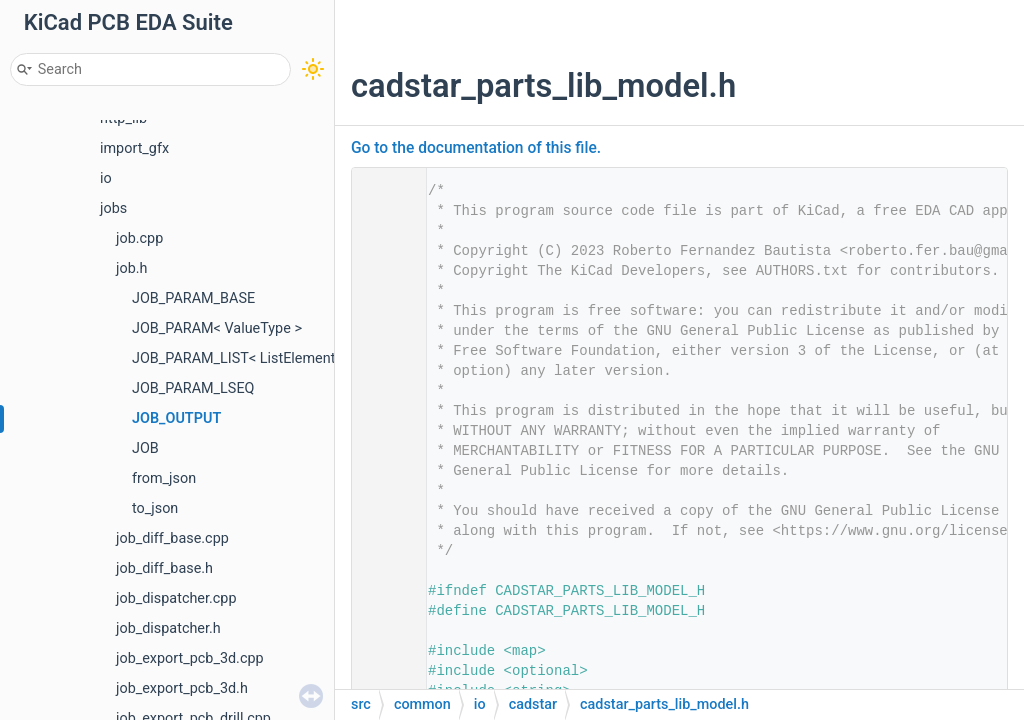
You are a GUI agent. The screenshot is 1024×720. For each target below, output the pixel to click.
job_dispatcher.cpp (176, 598)
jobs (113, 208)
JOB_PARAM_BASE (193, 298)
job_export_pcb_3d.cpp (190, 658)
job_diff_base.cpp (172, 538)
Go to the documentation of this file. (476, 148)
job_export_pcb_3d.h (182, 688)
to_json (155, 508)
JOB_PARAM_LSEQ (193, 388)
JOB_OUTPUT (176, 418)
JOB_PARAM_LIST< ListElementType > (254, 358)
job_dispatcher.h (168, 628)
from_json (164, 478)
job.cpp (139, 238)
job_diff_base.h (164, 568)
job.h (131, 268)
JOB (145, 448)
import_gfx (134, 148)
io (106, 178)
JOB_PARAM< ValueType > (217, 328)
